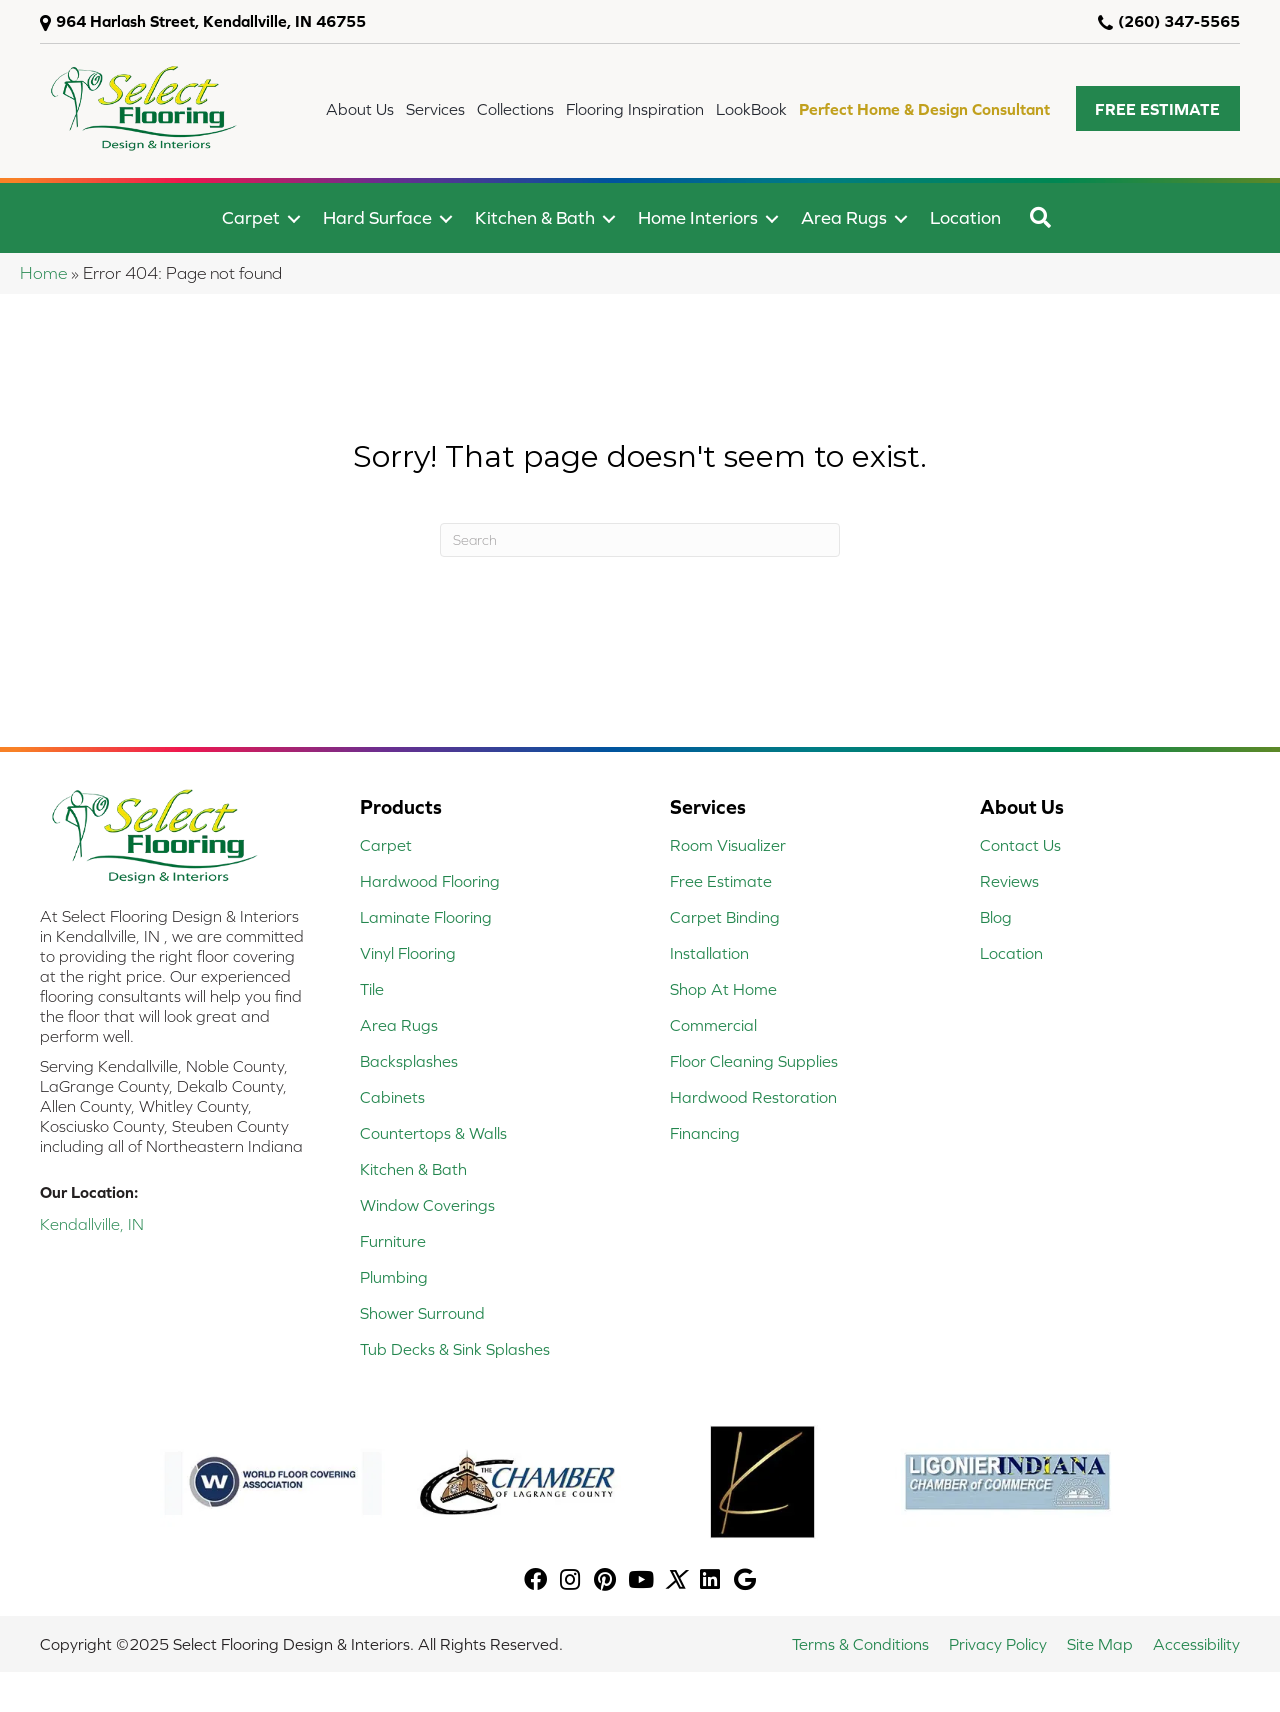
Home (43, 273)
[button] (1158, 108)
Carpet (251, 217)
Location (965, 217)
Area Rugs (844, 217)
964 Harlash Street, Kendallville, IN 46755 (211, 21)
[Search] (640, 540)
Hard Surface (377, 217)
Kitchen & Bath (535, 217)
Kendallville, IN (92, 1224)
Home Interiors (698, 217)
